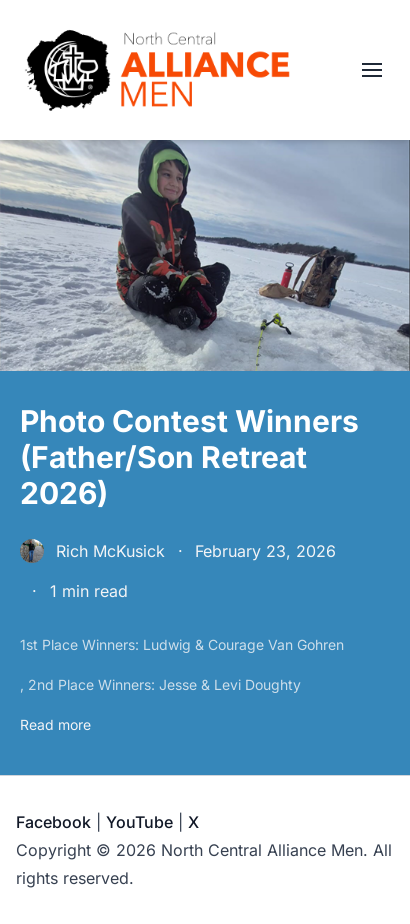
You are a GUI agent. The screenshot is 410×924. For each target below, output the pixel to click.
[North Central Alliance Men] (157, 70)
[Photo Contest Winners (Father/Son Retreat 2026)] (205, 569)
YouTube (139, 822)
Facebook (53, 822)
